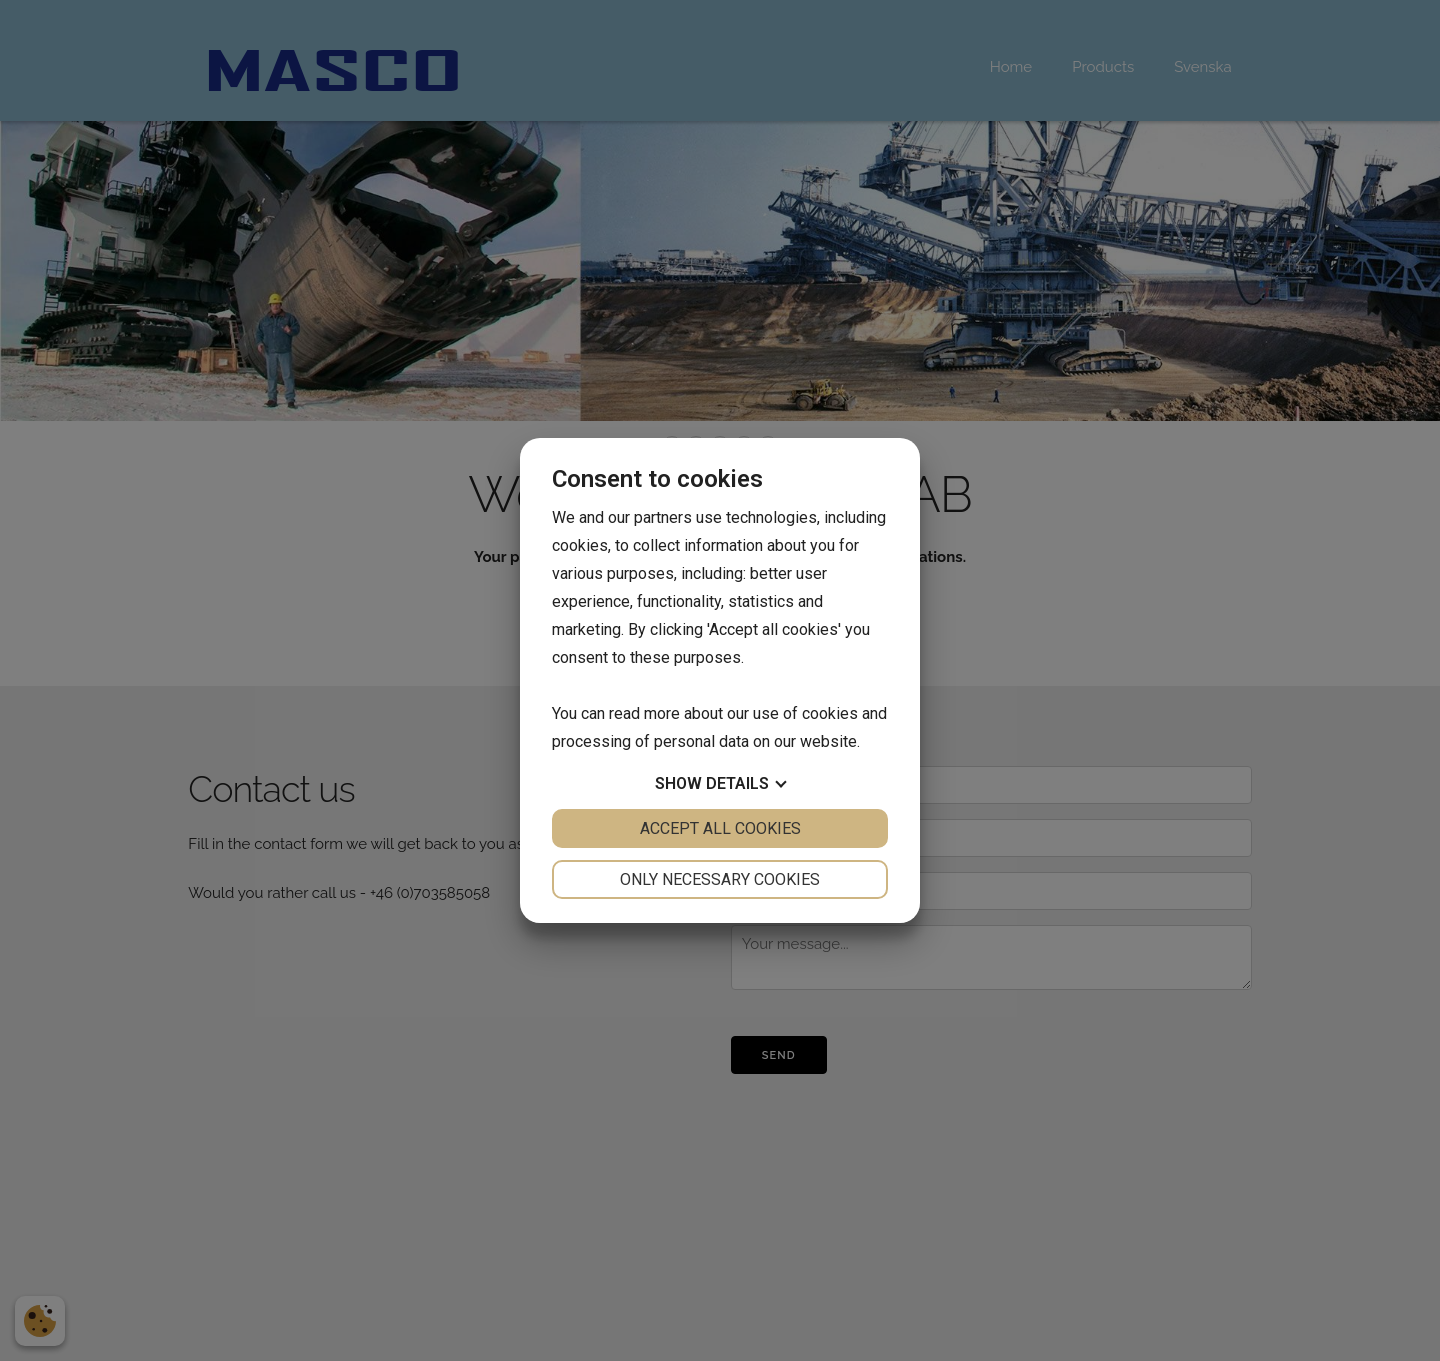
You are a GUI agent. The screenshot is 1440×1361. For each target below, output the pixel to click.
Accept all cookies (720, 828)
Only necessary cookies (720, 879)
